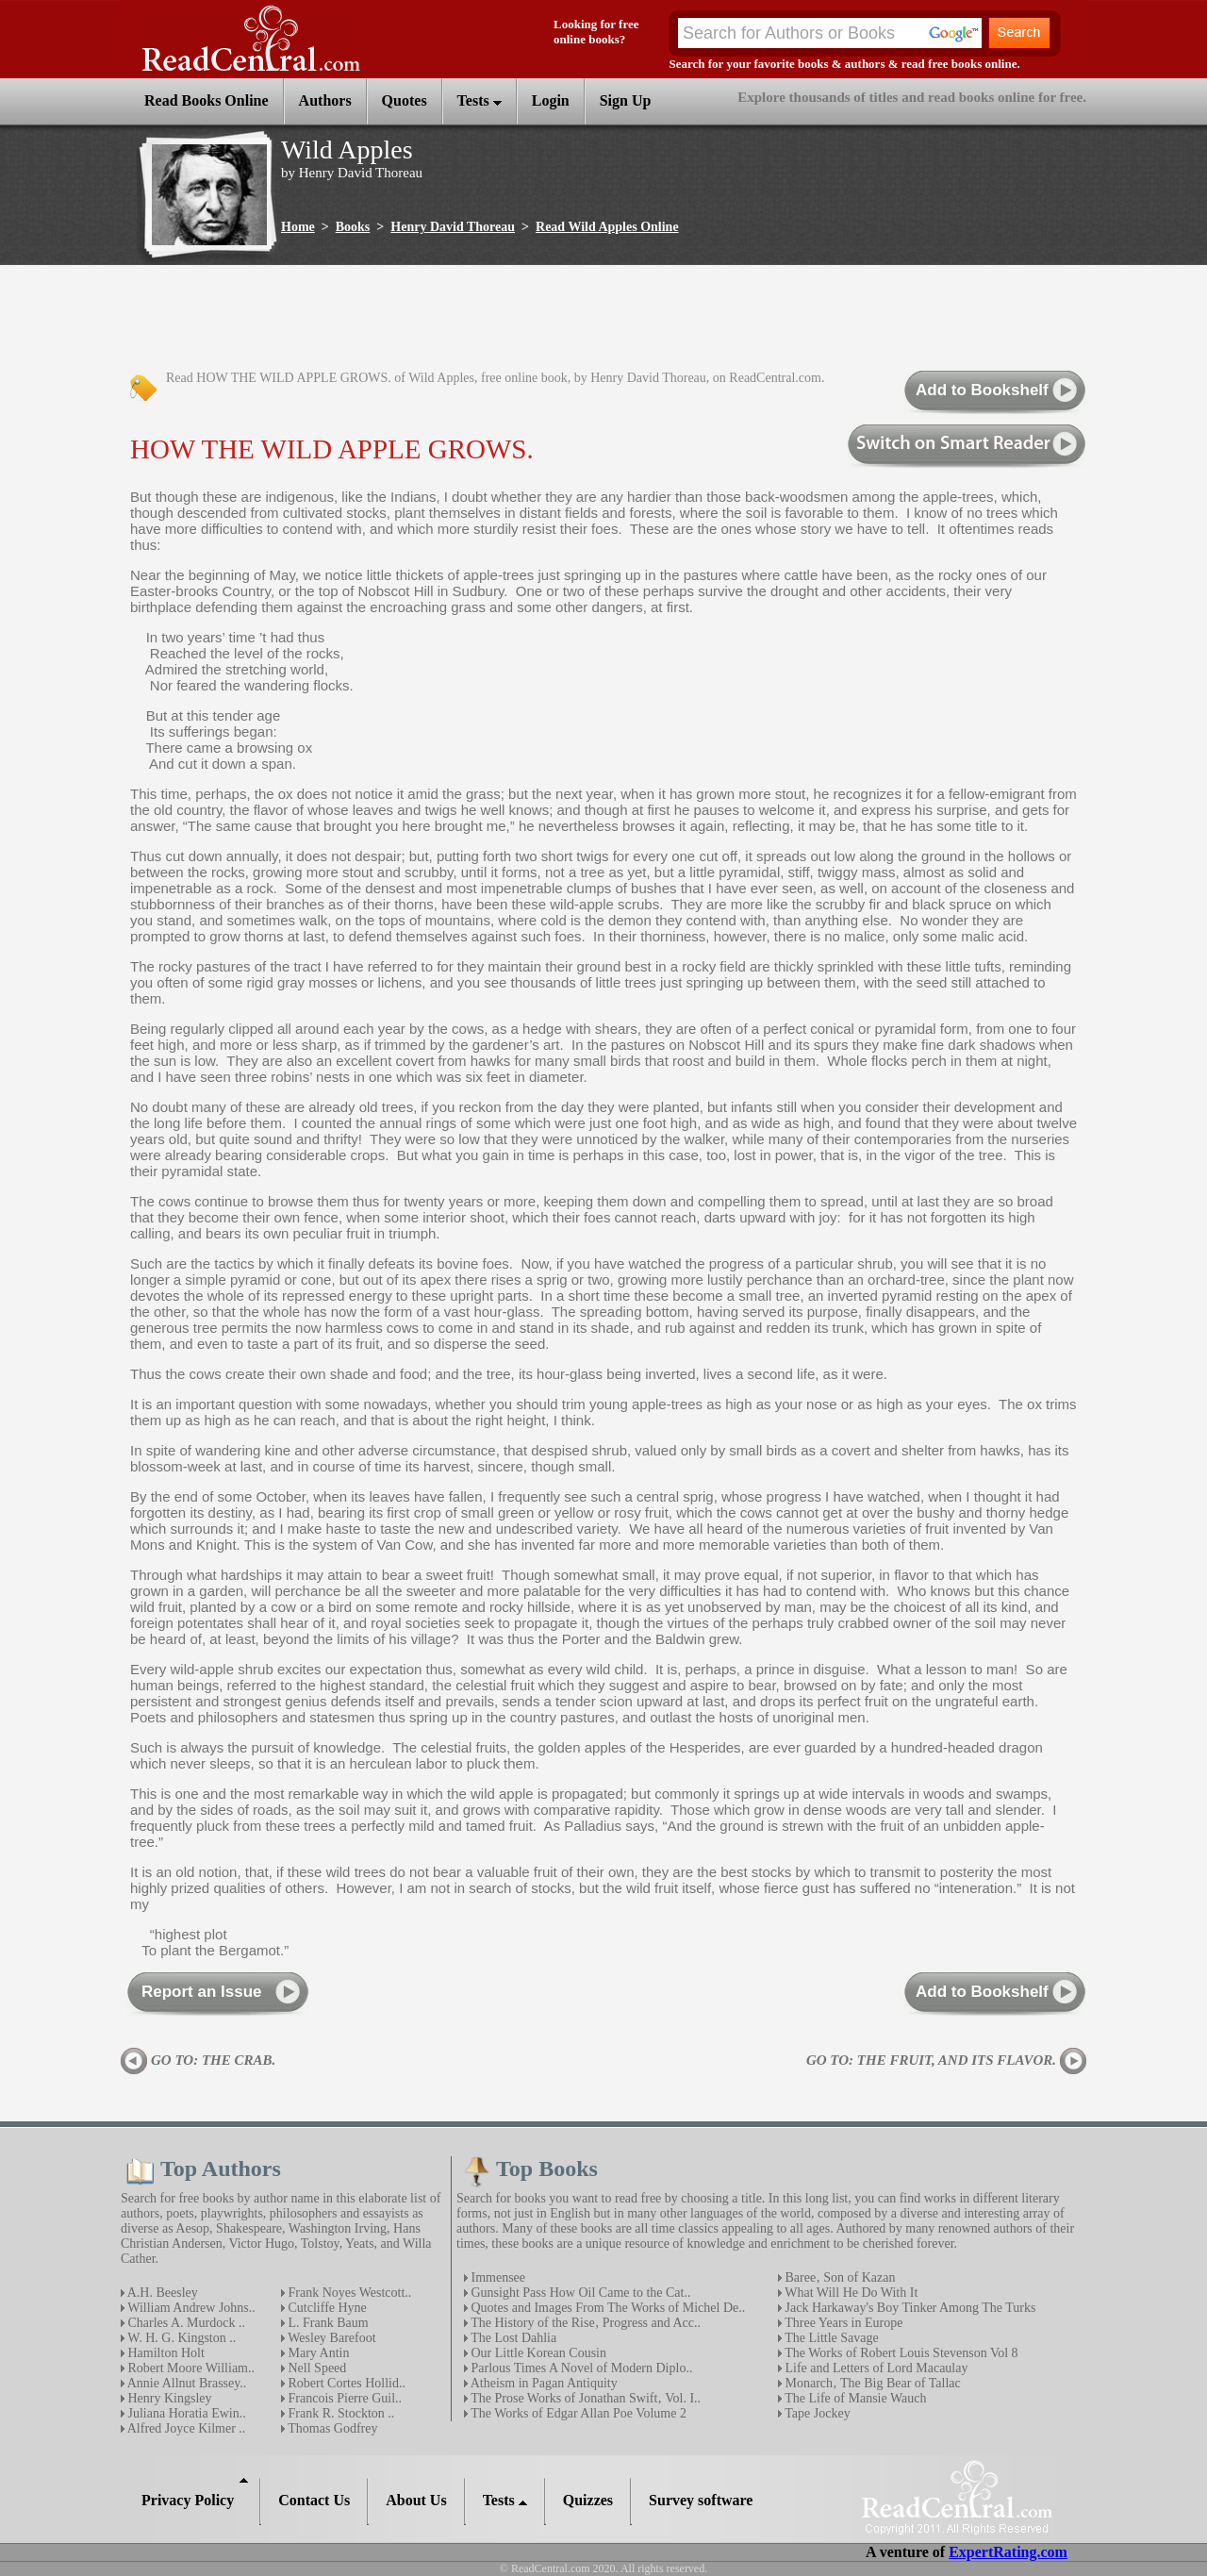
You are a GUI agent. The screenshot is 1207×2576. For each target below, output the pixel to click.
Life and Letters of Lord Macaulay (874, 2368)
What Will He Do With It (850, 2292)
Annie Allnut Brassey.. (185, 2383)
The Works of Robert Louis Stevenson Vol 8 (900, 2353)
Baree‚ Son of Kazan (839, 2277)
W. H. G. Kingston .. (180, 2338)
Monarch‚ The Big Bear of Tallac (871, 2383)
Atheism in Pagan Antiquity (543, 2383)
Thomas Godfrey (331, 2428)
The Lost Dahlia (512, 2338)
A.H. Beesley (161, 2292)
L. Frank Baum (327, 2323)
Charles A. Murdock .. (184, 2323)
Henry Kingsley (168, 2398)
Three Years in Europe (842, 2323)
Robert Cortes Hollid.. (345, 2383)
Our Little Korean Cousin (537, 2353)
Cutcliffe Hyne (326, 2308)
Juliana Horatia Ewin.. (185, 2413)
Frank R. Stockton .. (339, 2413)
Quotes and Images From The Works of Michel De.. (606, 2308)
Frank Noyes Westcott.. (348, 2292)
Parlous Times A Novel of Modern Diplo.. (580, 2368)
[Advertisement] (464, 318)
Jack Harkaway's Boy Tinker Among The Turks (908, 2308)
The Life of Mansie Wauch (854, 2398)
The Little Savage (830, 2338)
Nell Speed (315, 2368)
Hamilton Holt (164, 2353)
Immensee (496, 2277)
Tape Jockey (816, 2413)
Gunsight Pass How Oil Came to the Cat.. (579, 2292)
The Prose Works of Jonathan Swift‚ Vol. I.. (584, 2398)
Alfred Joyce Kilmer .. (184, 2428)
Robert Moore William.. (189, 2368)
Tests (479, 100)
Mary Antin (317, 2353)
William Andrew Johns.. (190, 2308)
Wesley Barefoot (330, 2338)
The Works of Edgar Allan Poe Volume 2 (577, 2413)
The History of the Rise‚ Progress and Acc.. (584, 2323)
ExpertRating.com (1008, 2552)
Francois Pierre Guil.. (343, 2398)
